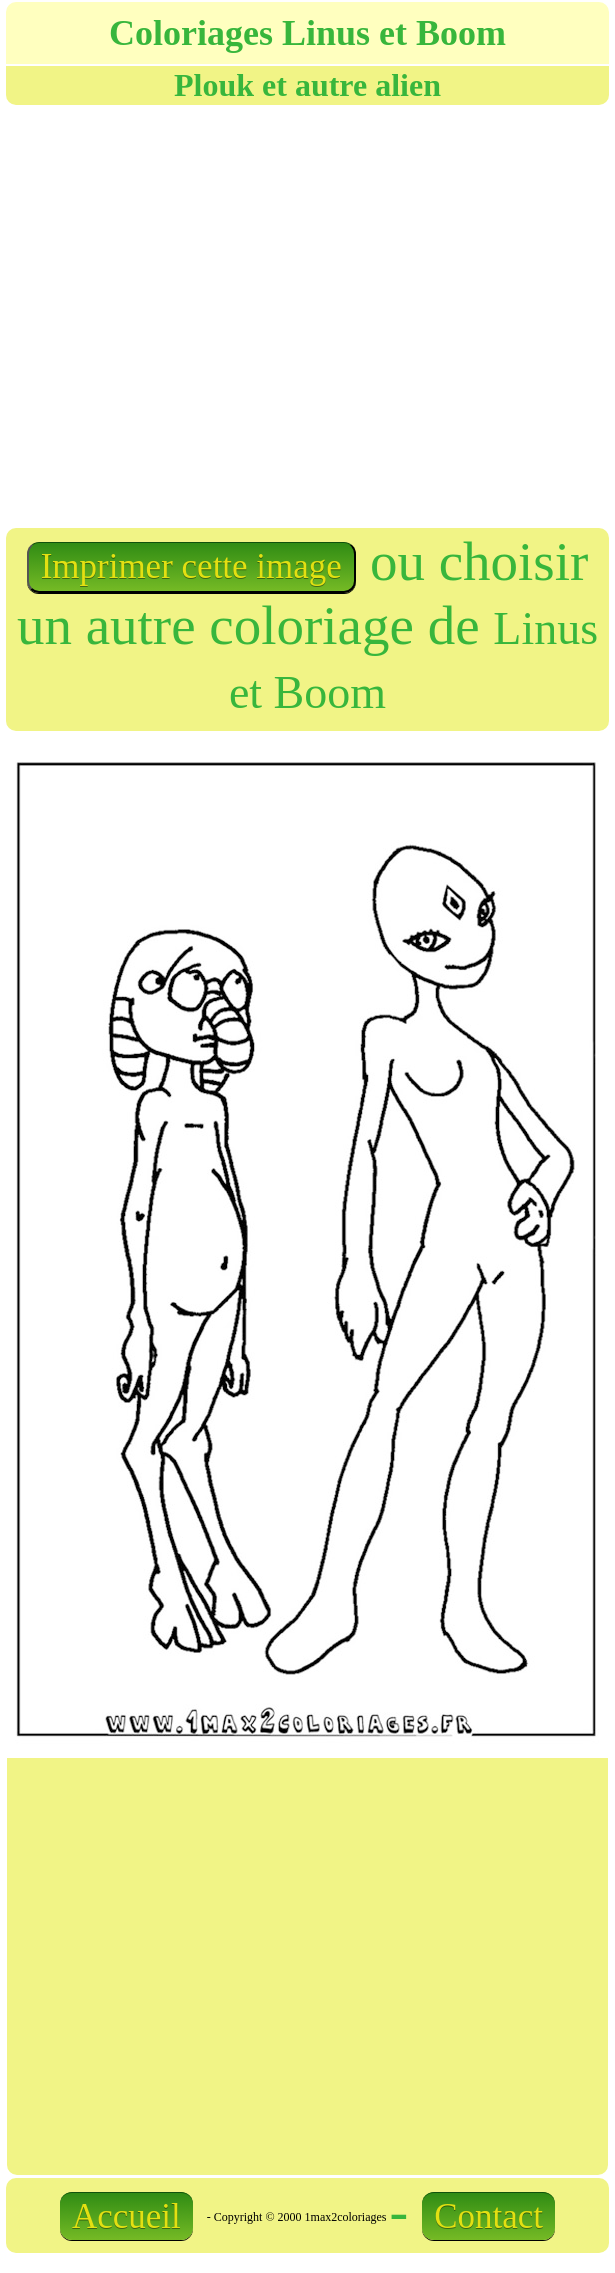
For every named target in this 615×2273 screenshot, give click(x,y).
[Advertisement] (282, 314)
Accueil (126, 2216)
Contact (488, 2216)
